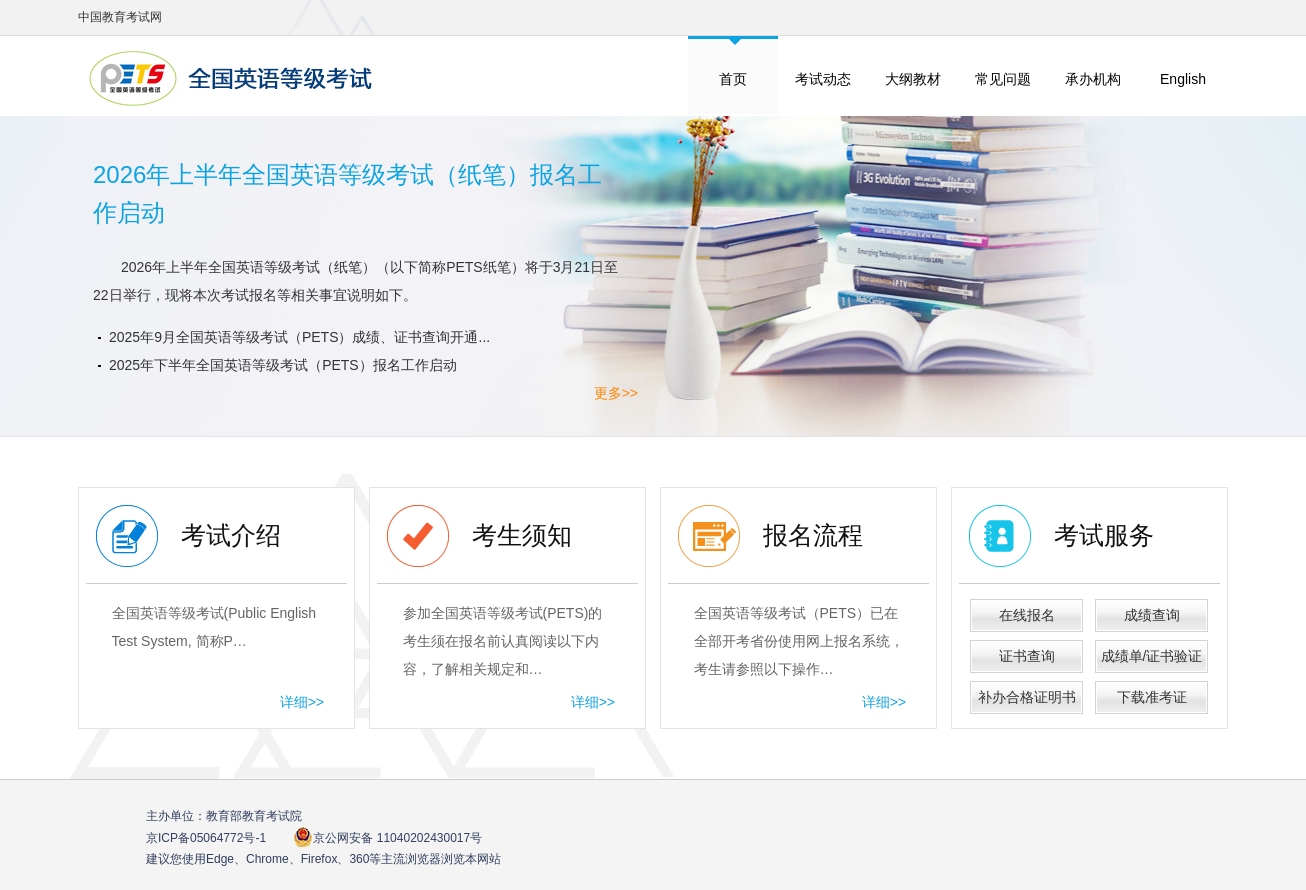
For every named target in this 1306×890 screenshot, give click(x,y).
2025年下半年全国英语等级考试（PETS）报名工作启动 (283, 365)
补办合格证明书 (1027, 697)
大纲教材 (913, 79)
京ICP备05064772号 (206, 838)
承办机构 (1093, 79)
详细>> (302, 702)
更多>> (616, 393)
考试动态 (823, 79)
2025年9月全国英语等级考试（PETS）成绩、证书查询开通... (299, 337)
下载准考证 (1152, 697)
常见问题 (1003, 79)
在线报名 (1027, 615)
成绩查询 (1152, 615)
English (1183, 79)
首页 (733, 79)
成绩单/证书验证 (1152, 656)
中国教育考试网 (120, 17)
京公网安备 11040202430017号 (387, 837)
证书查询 (1027, 656)
